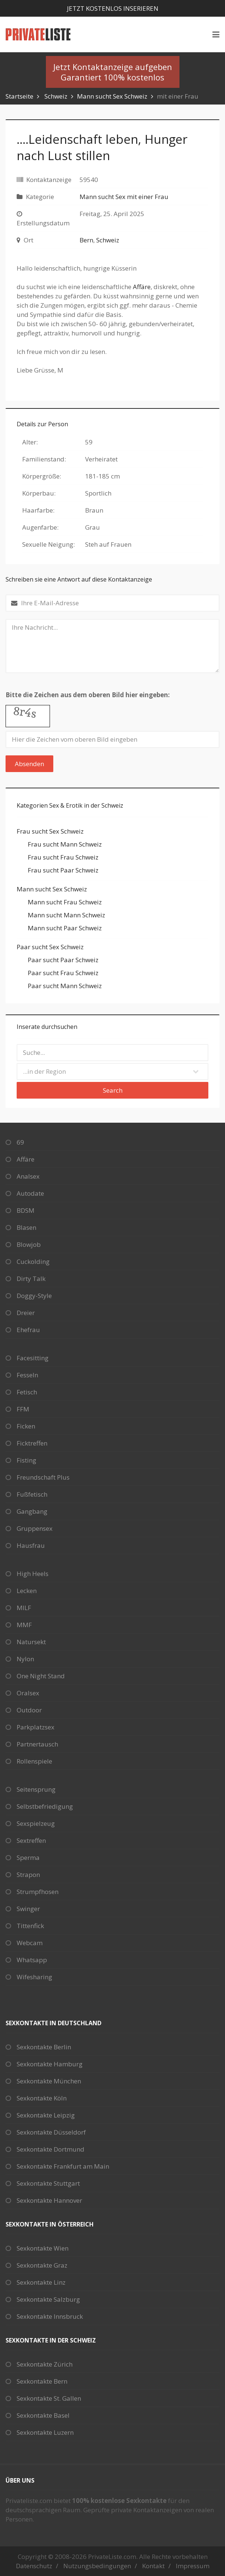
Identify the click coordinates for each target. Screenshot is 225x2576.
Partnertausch (37, 1744)
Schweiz (55, 96)
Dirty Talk (31, 1278)
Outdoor (29, 1710)
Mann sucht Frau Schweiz (65, 902)
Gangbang (32, 1511)
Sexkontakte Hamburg (50, 2064)
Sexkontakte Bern (42, 2381)
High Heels (32, 1573)
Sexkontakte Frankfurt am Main (63, 2166)
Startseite (19, 96)
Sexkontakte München (49, 2081)
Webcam (30, 1942)
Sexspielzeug (36, 1823)
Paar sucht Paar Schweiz (63, 960)
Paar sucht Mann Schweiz (65, 985)
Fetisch (27, 1392)
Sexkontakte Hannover (49, 2200)
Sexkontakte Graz (42, 2265)
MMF (24, 1624)
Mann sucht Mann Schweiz (66, 915)
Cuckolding (33, 1261)
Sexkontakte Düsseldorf (51, 2132)
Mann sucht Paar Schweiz (65, 928)
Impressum (192, 2566)
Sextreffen (31, 1840)
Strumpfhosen (37, 1891)
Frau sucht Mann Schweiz (65, 844)
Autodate (30, 1193)
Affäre (142, 286)
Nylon (25, 1659)
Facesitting (32, 1358)
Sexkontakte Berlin (44, 2047)
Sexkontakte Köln (42, 2098)
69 (20, 1142)
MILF (24, 1607)
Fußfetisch (32, 1494)
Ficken (26, 1426)
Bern (86, 240)
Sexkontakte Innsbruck (50, 2316)
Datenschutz (34, 2566)
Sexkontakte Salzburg (48, 2299)
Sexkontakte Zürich (45, 2364)
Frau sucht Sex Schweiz (50, 831)
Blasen (26, 1227)
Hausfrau (31, 1545)
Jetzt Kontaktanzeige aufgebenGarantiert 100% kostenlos (112, 72)
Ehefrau (28, 1329)
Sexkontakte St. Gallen (49, 2398)
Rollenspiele (34, 1761)
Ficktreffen (32, 1443)
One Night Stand (41, 1676)
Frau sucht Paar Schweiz (63, 870)
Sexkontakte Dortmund (50, 2149)
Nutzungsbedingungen (97, 2566)
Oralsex (28, 1693)
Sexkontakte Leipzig (46, 2115)
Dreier (26, 1312)
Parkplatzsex (35, 1727)
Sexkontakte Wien (42, 2248)
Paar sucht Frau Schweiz (63, 973)
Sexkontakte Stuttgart (48, 2183)
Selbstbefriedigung (45, 1806)
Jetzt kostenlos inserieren (112, 8)
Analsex (28, 1176)
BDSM (25, 1210)
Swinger (28, 1908)
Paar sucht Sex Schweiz (50, 947)
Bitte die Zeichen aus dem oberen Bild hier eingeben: (88, 695)
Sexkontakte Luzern (45, 2432)
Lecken (27, 1590)
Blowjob (29, 1244)
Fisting (26, 1460)
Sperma (28, 1857)
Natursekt (31, 1642)
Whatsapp (32, 1960)
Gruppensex (35, 1528)
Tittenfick (30, 1925)
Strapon (28, 1874)
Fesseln (27, 1375)
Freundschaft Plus (43, 1477)
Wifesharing (34, 1977)
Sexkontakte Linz (41, 2282)
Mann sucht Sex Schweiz (112, 96)
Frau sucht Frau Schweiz (63, 857)
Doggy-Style (34, 1295)
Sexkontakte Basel (43, 2415)
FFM (23, 1409)
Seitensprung (36, 1789)
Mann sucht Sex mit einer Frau (124, 196)
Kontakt (153, 2566)
